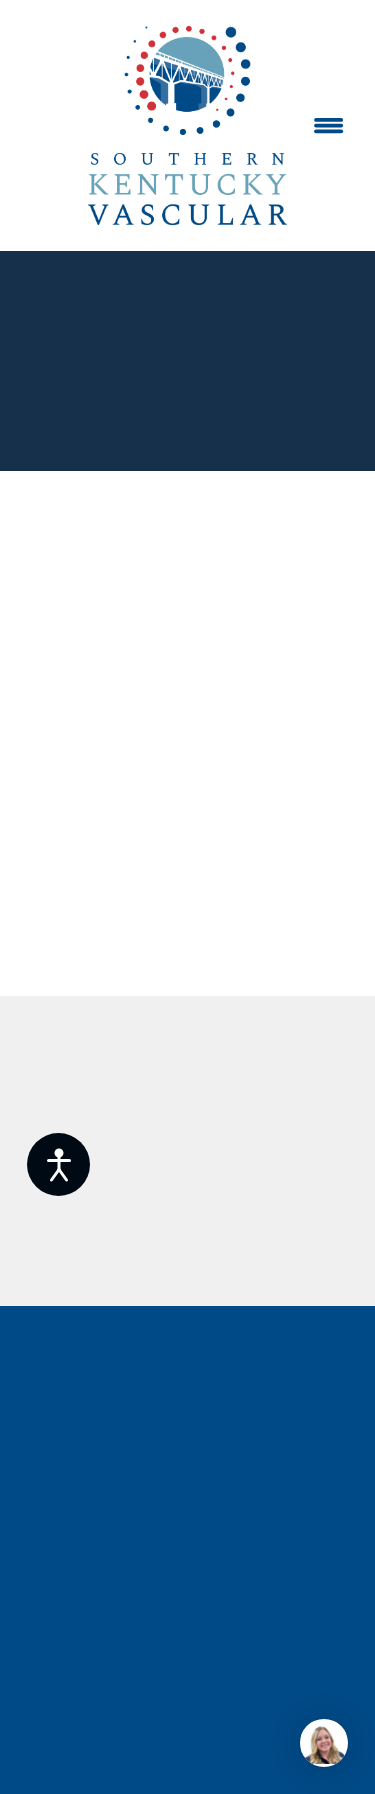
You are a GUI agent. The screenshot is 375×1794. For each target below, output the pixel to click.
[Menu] (329, 126)
